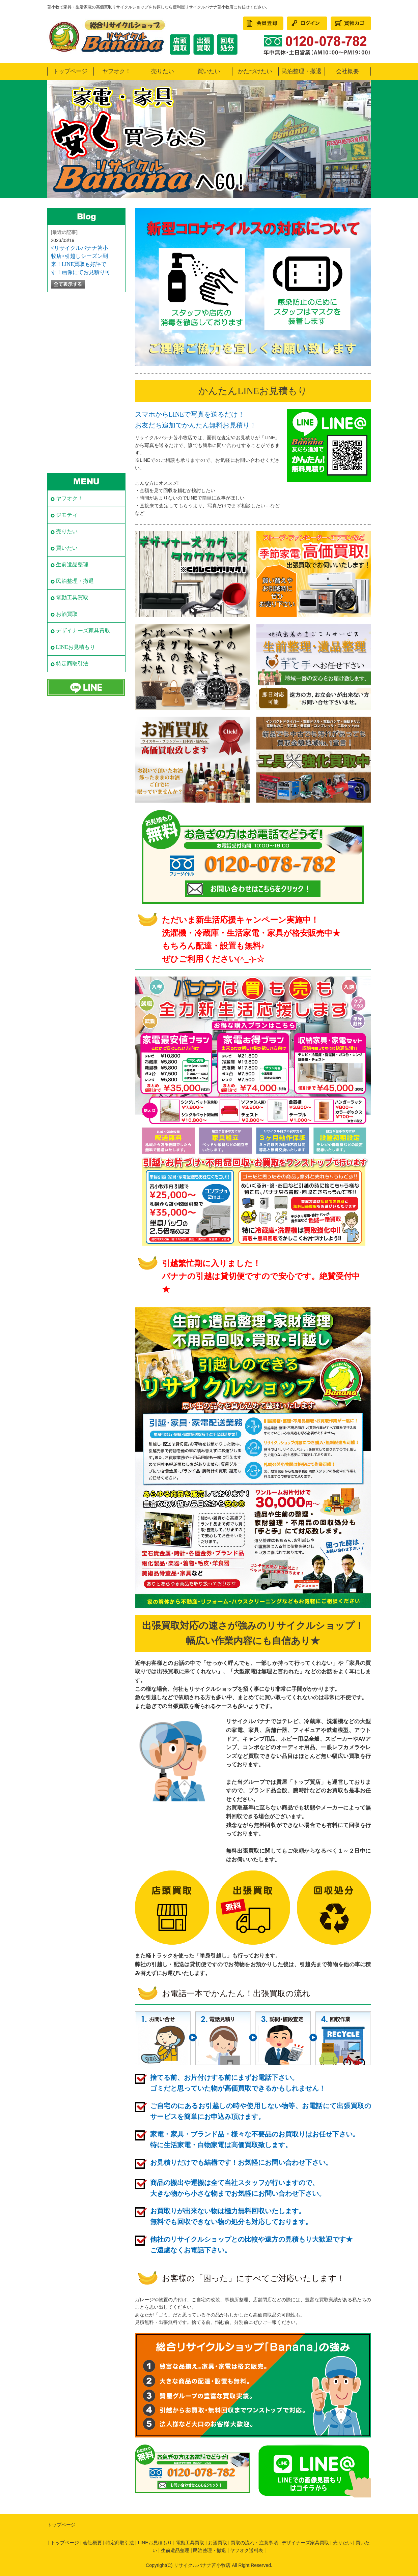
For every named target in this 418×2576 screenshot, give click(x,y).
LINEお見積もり (75, 647)
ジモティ (67, 515)
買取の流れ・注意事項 (254, 2542)
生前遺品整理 (72, 564)
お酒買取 (67, 614)
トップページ (70, 71)
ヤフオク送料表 (246, 2550)
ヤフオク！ (116, 71)
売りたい (162, 71)
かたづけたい (255, 71)
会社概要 (347, 71)
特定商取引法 (72, 663)
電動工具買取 (72, 597)
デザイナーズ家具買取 (83, 630)
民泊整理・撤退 (301, 71)
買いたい (208, 71)
